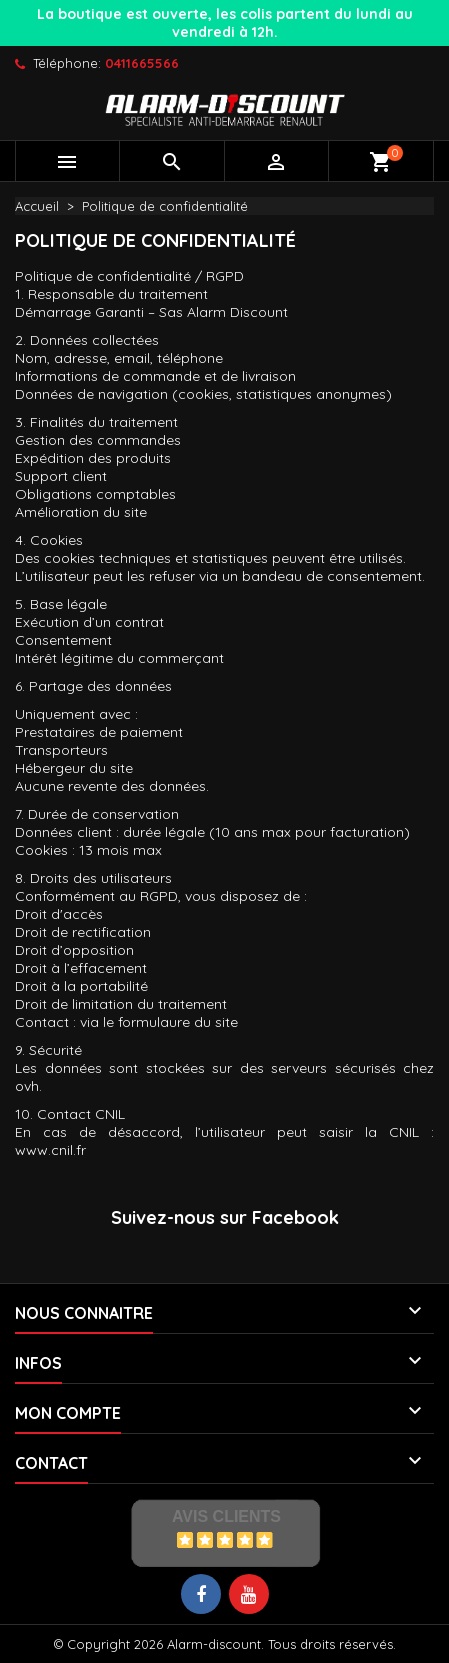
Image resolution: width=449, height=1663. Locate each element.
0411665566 (142, 63)
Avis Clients (226, 1516)
